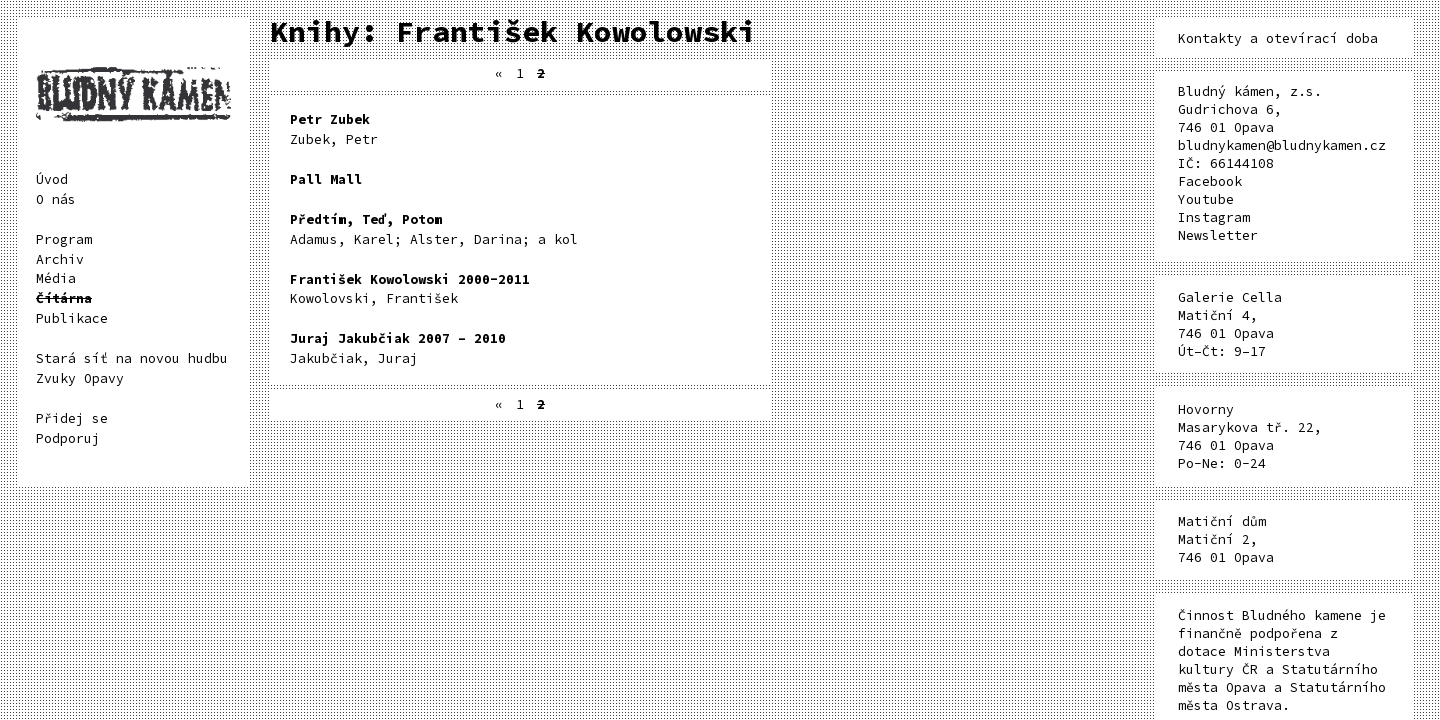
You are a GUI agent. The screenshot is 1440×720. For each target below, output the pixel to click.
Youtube (1206, 199)
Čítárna (64, 298)
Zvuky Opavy (80, 378)
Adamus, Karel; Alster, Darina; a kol (434, 229)
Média (56, 278)
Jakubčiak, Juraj (398, 348)
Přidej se (72, 418)
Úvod (52, 179)
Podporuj (68, 438)
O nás (56, 199)
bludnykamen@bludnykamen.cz (1282, 145)
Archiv (60, 259)
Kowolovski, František (410, 289)
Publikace (72, 318)
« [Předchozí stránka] (499, 73)
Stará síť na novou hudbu (132, 358)
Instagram (1214, 217)
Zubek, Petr (334, 129)
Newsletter (1218, 235)
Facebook (1210, 181)
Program (64, 239)
